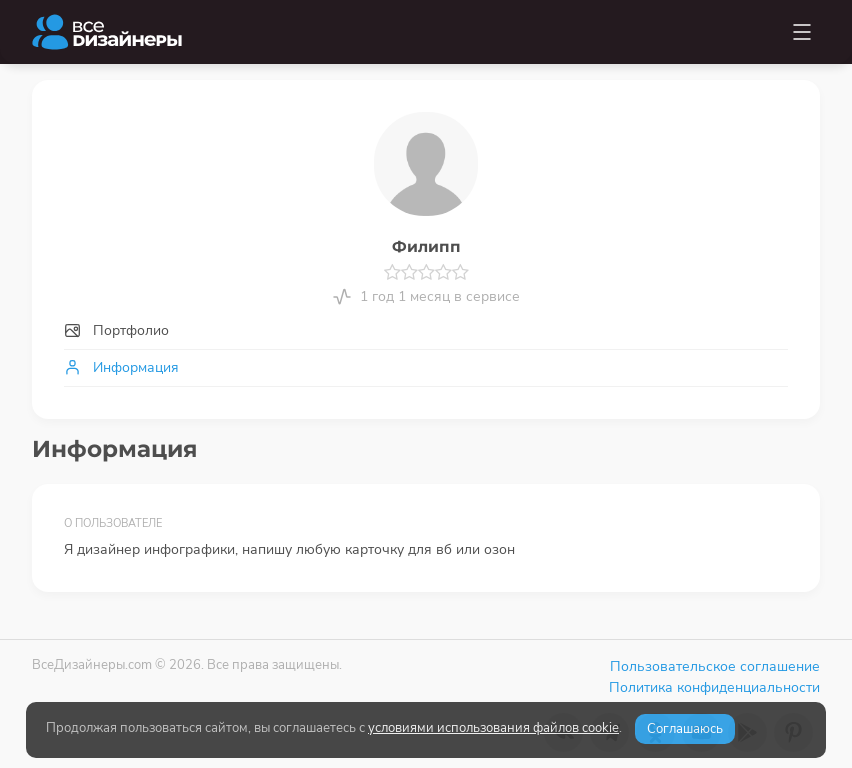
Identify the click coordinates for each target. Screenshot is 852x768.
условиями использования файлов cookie (493, 728)
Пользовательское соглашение (715, 666)
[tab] (426, 330)
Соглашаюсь (685, 729)
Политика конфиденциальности (714, 687)
